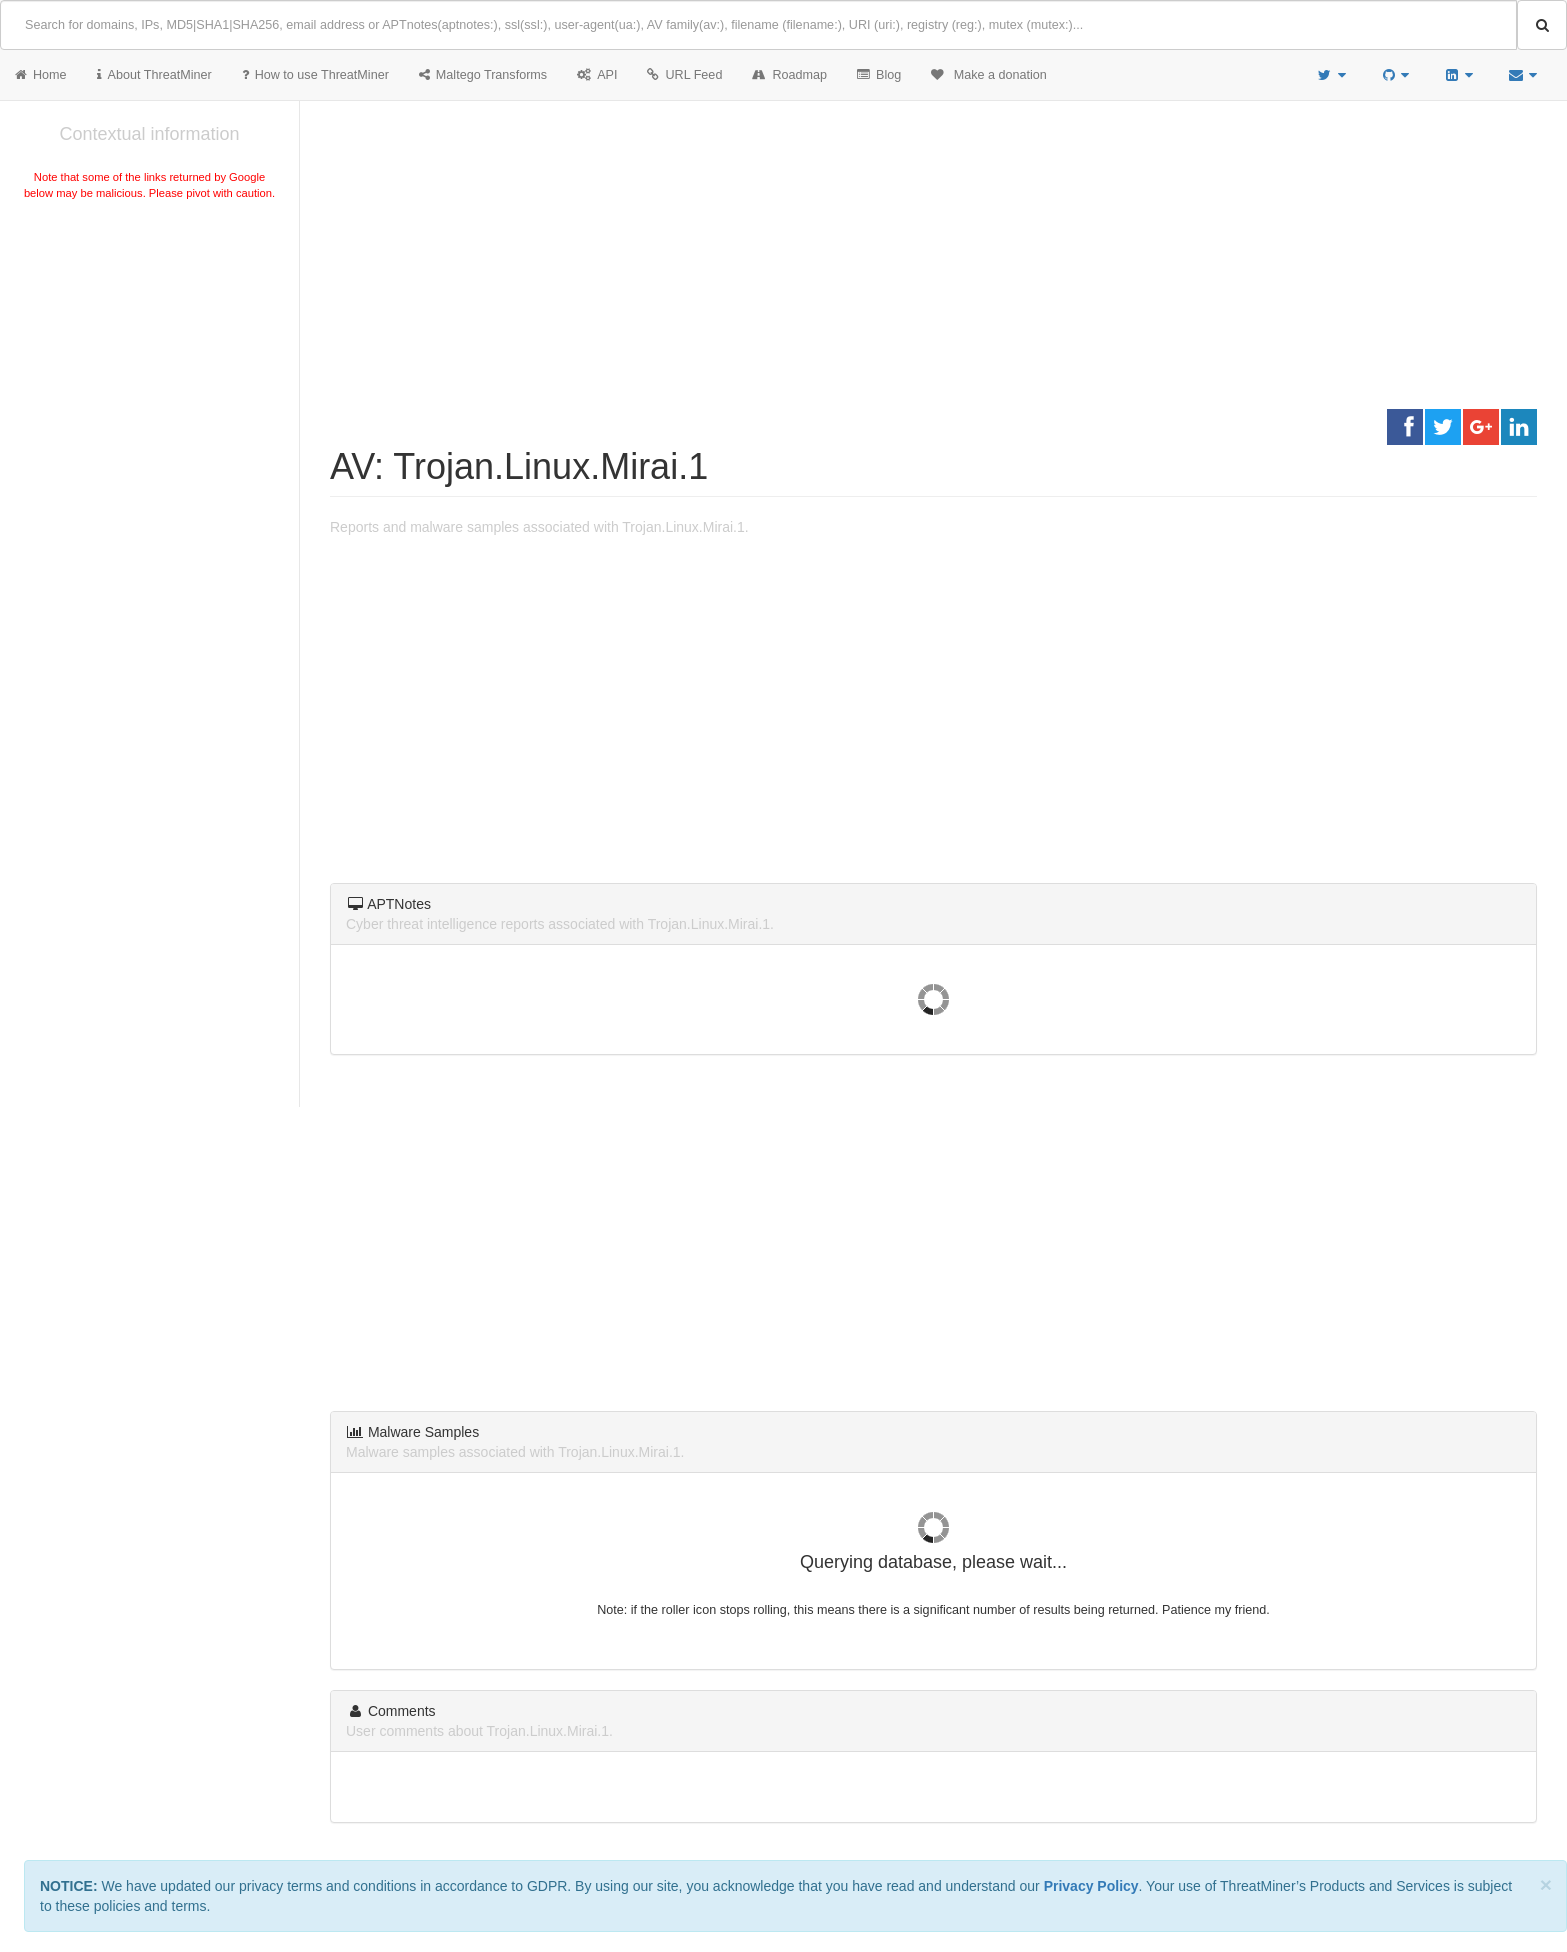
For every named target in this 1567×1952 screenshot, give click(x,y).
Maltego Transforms (483, 75)
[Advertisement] (149, 354)
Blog (879, 75)
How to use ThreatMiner (315, 75)
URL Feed (684, 75)
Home (41, 75)
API (597, 75)
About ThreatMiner (154, 75)
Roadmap (789, 75)
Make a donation (989, 75)
